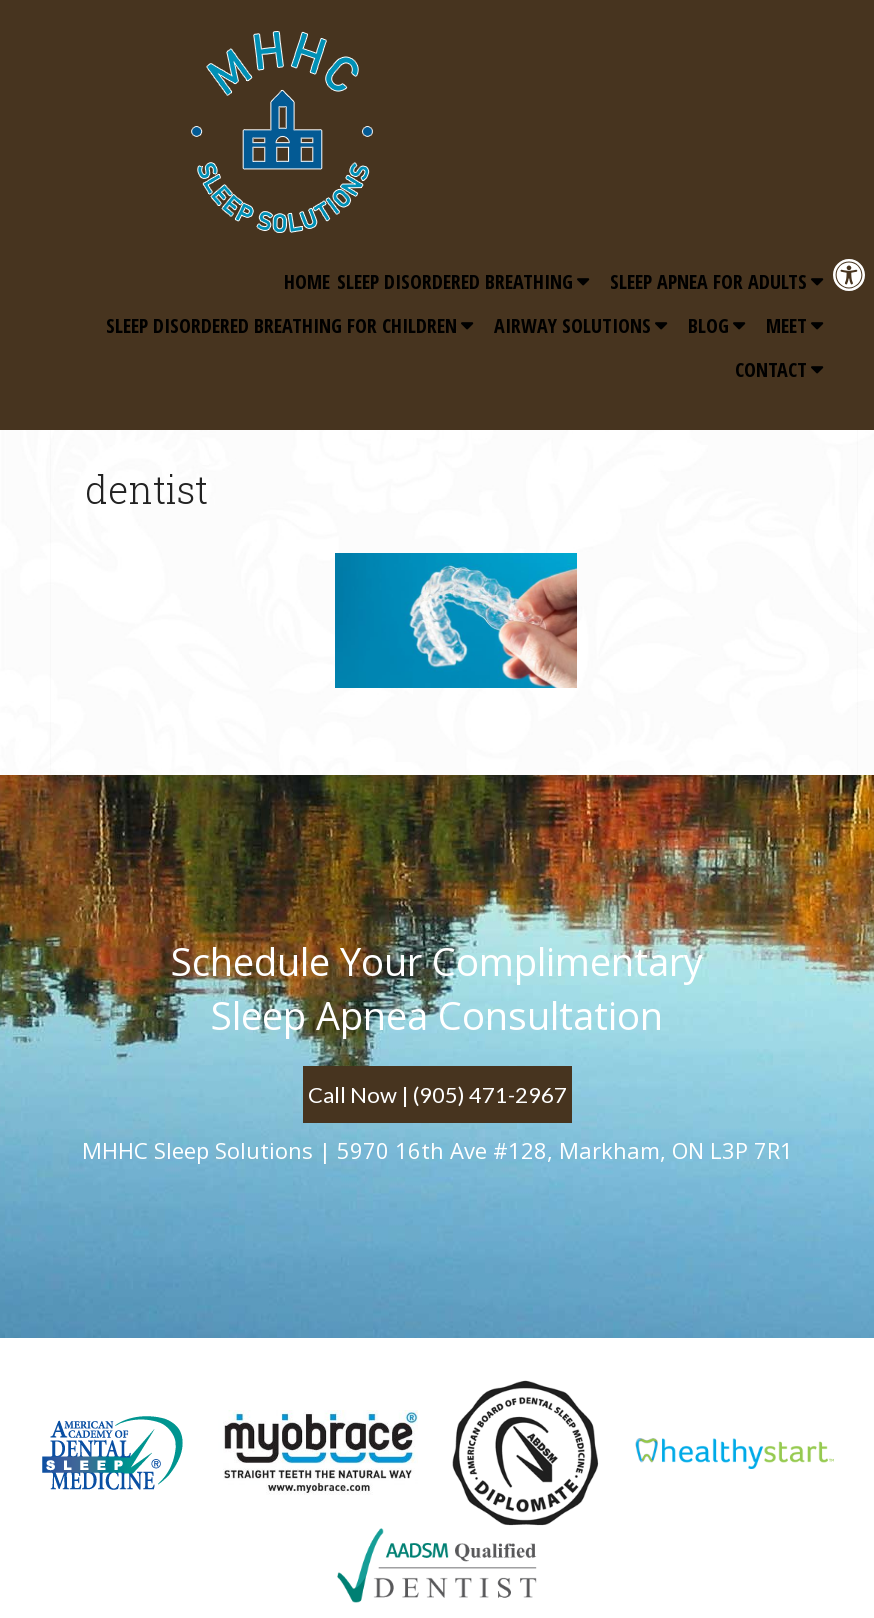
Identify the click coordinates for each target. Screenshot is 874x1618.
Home (307, 281)
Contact (771, 369)
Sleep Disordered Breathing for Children (281, 325)
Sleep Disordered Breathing (455, 281)
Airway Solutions (572, 325)
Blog (708, 325)
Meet (786, 325)
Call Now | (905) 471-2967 (437, 1094)
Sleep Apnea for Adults (708, 281)
